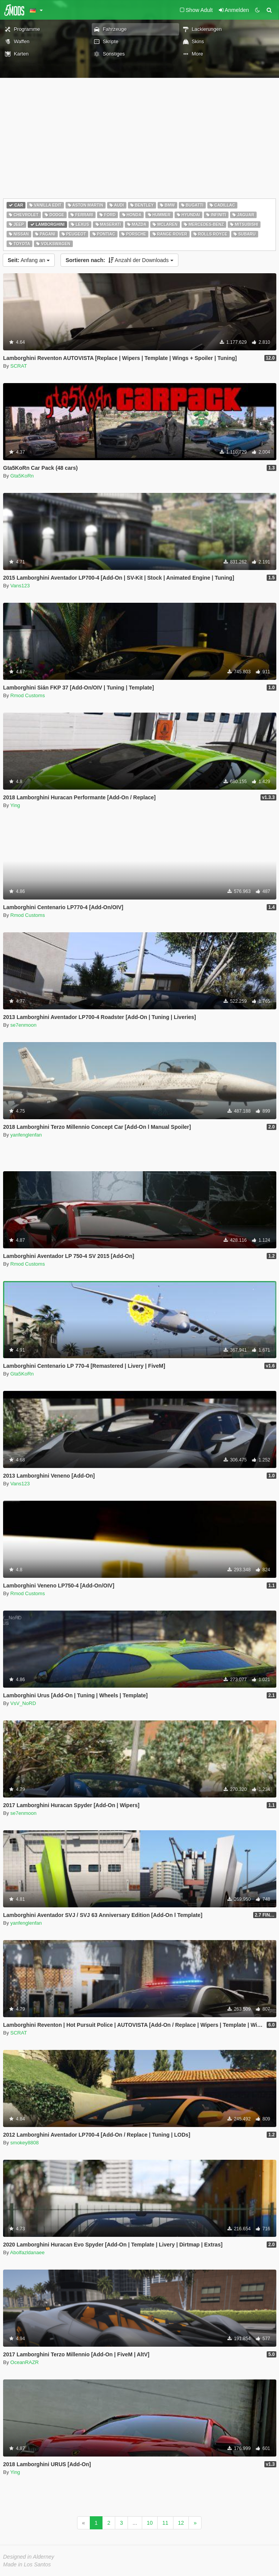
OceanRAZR (24, 2362)
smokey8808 (24, 2143)
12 (181, 2523)
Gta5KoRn (22, 476)
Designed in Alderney (28, 2557)
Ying (15, 805)
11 (165, 2523)
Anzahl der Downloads (119, 260)
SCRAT (18, 366)
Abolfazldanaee (27, 2252)
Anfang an (29, 260)
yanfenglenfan (26, 1135)
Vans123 (20, 586)
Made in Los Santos (27, 2564)
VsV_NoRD (23, 1703)
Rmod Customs (27, 695)
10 (150, 2523)
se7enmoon (23, 1025)
